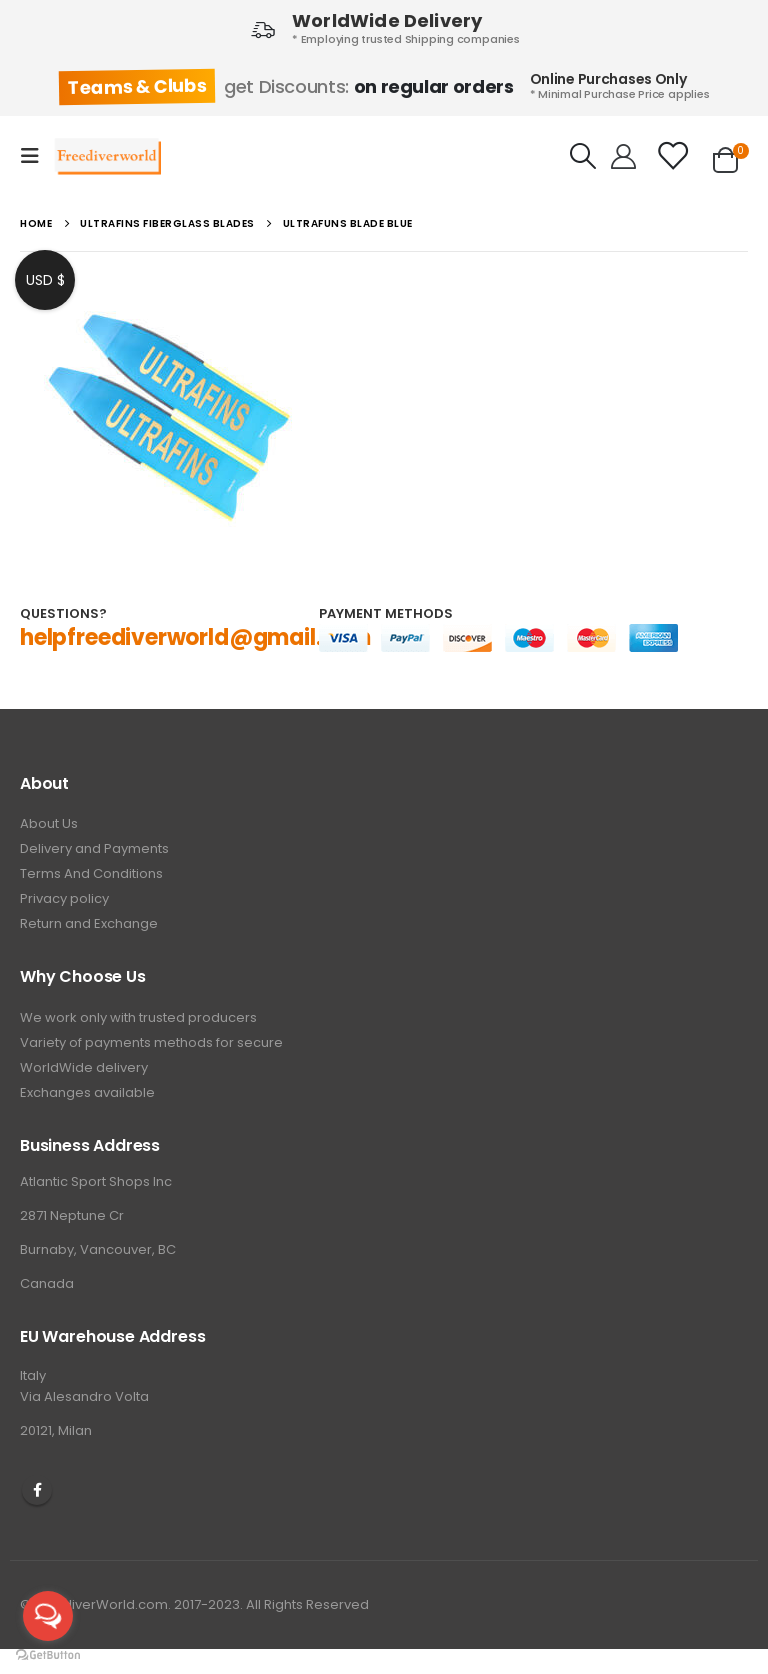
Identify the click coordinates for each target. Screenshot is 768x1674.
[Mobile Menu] (36, 156)
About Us (49, 823)
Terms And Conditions (91, 873)
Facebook (37, 1490)
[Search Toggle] (583, 156)
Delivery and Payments (94, 848)
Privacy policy (64, 898)
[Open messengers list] (48, 1616)
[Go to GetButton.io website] (48, 1654)
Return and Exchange (89, 923)
